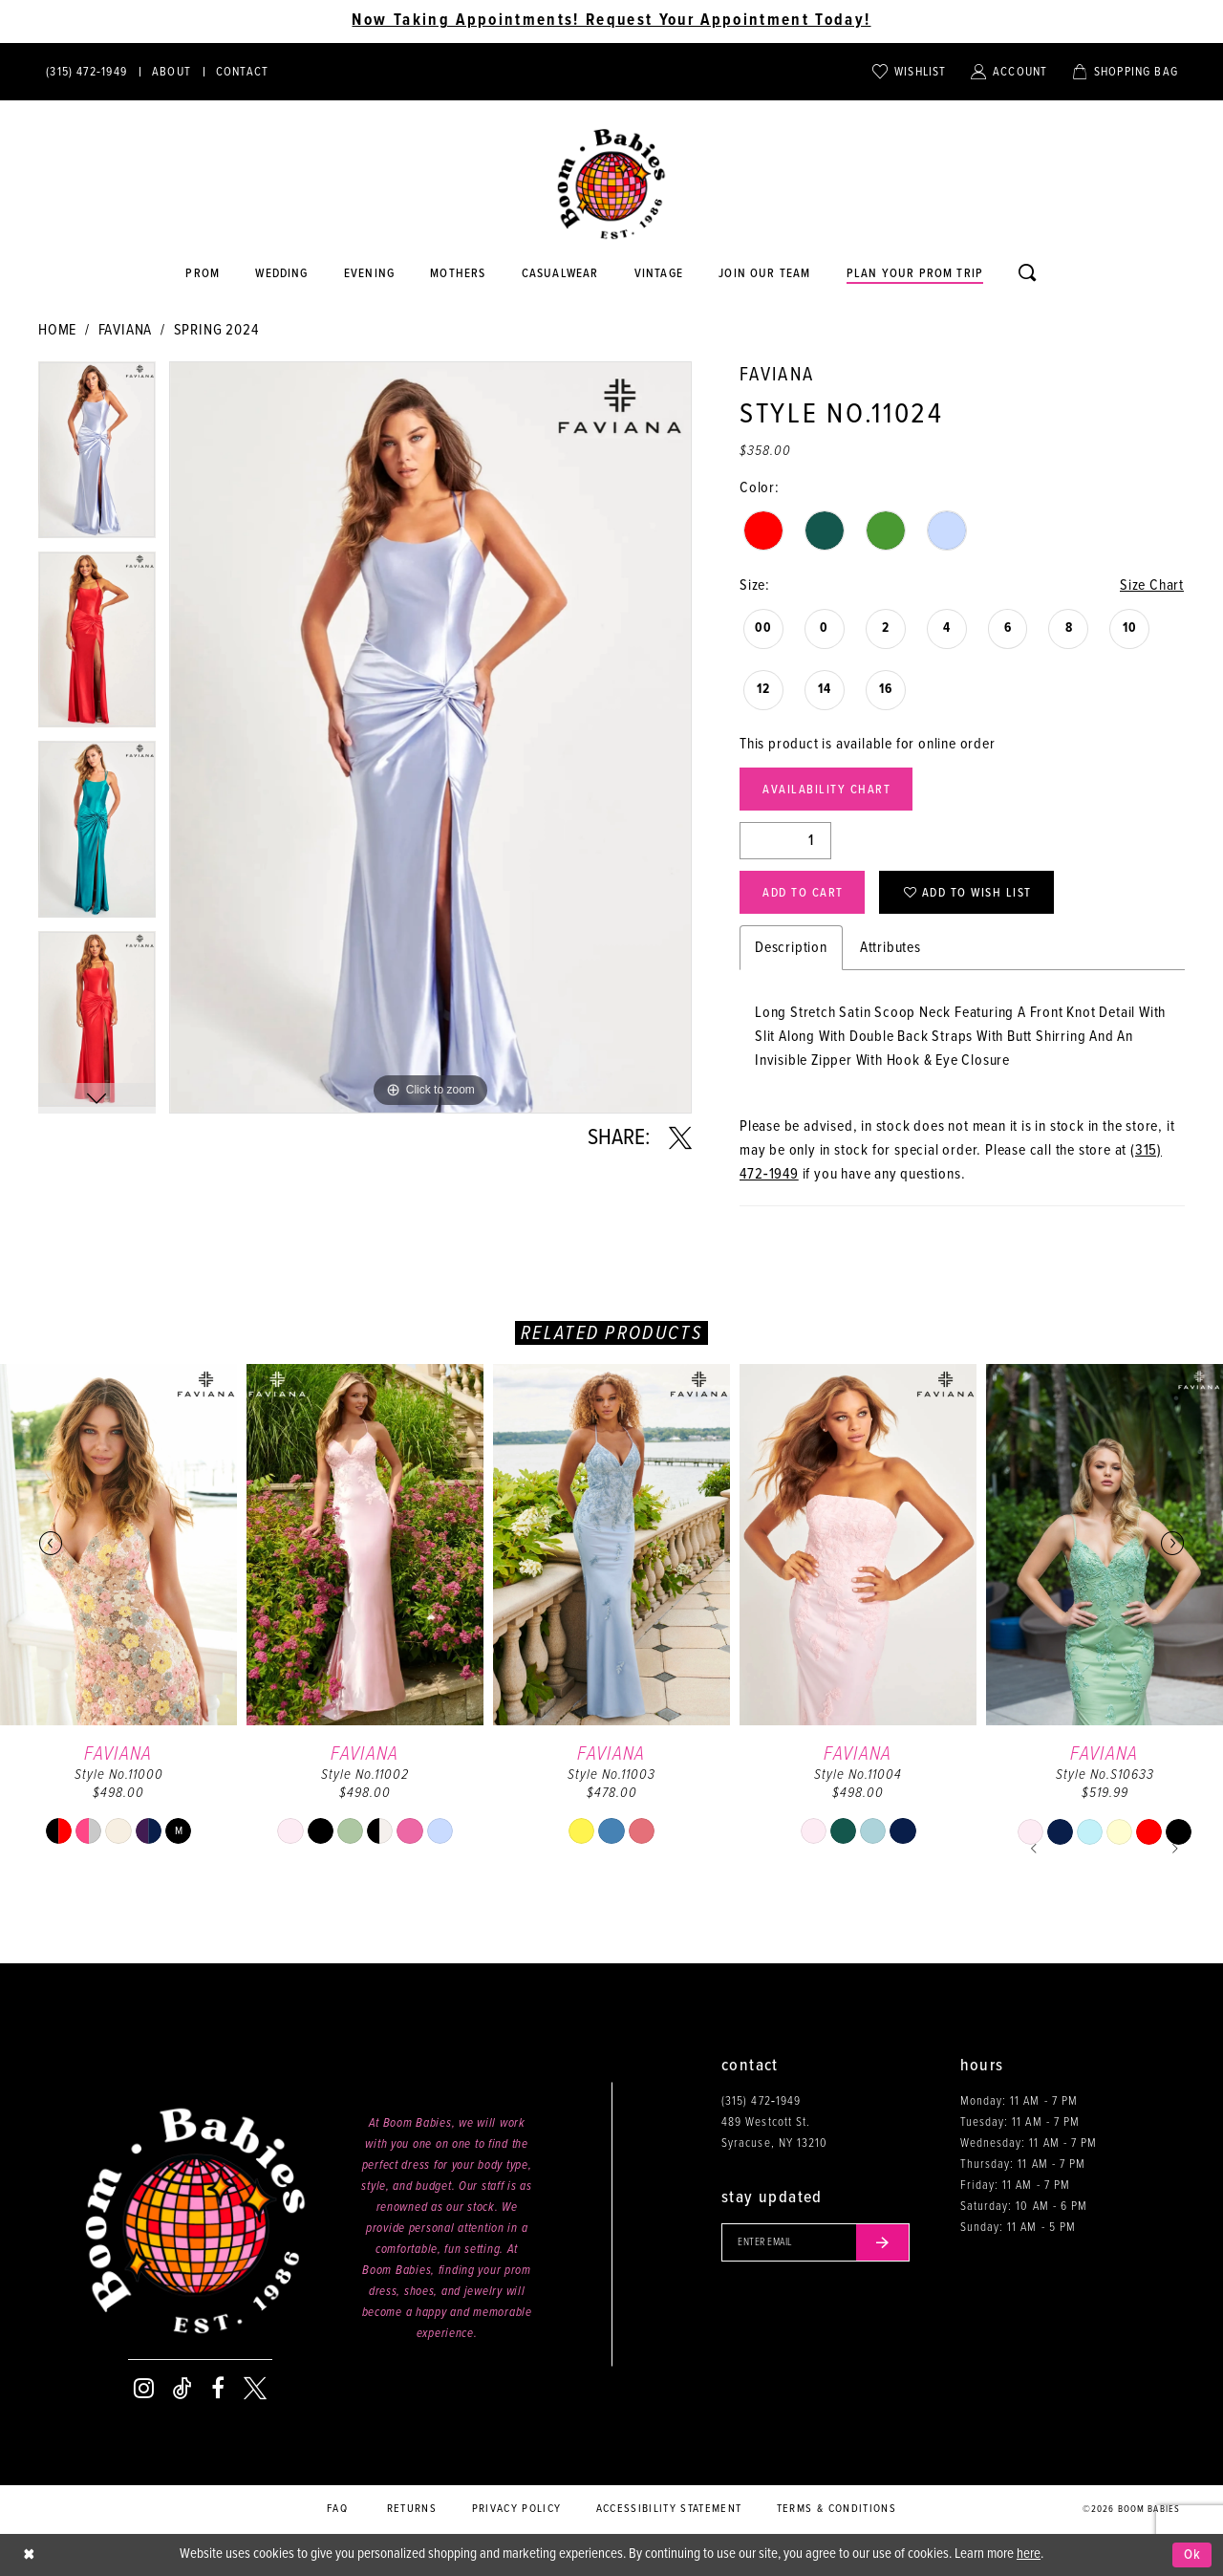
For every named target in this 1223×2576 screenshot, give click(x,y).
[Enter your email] (815, 2242)
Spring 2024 (216, 330)
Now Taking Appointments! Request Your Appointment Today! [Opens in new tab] (611, 21)
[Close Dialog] (28, 2555)
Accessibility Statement (669, 2509)
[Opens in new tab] (559, 274)
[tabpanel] (97, 456)
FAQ (337, 2509)
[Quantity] (785, 840)
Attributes (890, 948)
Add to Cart (803, 893)
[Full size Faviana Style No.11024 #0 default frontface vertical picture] (430, 737)
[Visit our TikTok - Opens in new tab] (182, 2388)
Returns (412, 2509)
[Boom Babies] (611, 184)
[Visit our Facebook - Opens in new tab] (218, 2388)
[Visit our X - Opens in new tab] (255, 2388)
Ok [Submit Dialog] (1193, 2555)
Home (57, 330)
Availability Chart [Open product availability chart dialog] (826, 790)
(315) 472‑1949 (761, 2101)
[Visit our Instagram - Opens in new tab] (144, 2388)
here (1029, 2554)
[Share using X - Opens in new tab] (680, 1138)
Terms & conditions (836, 2509)
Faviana (125, 330)
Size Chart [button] (1152, 585)
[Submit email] (883, 2242)
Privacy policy (517, 2509)
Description (791, 948)
